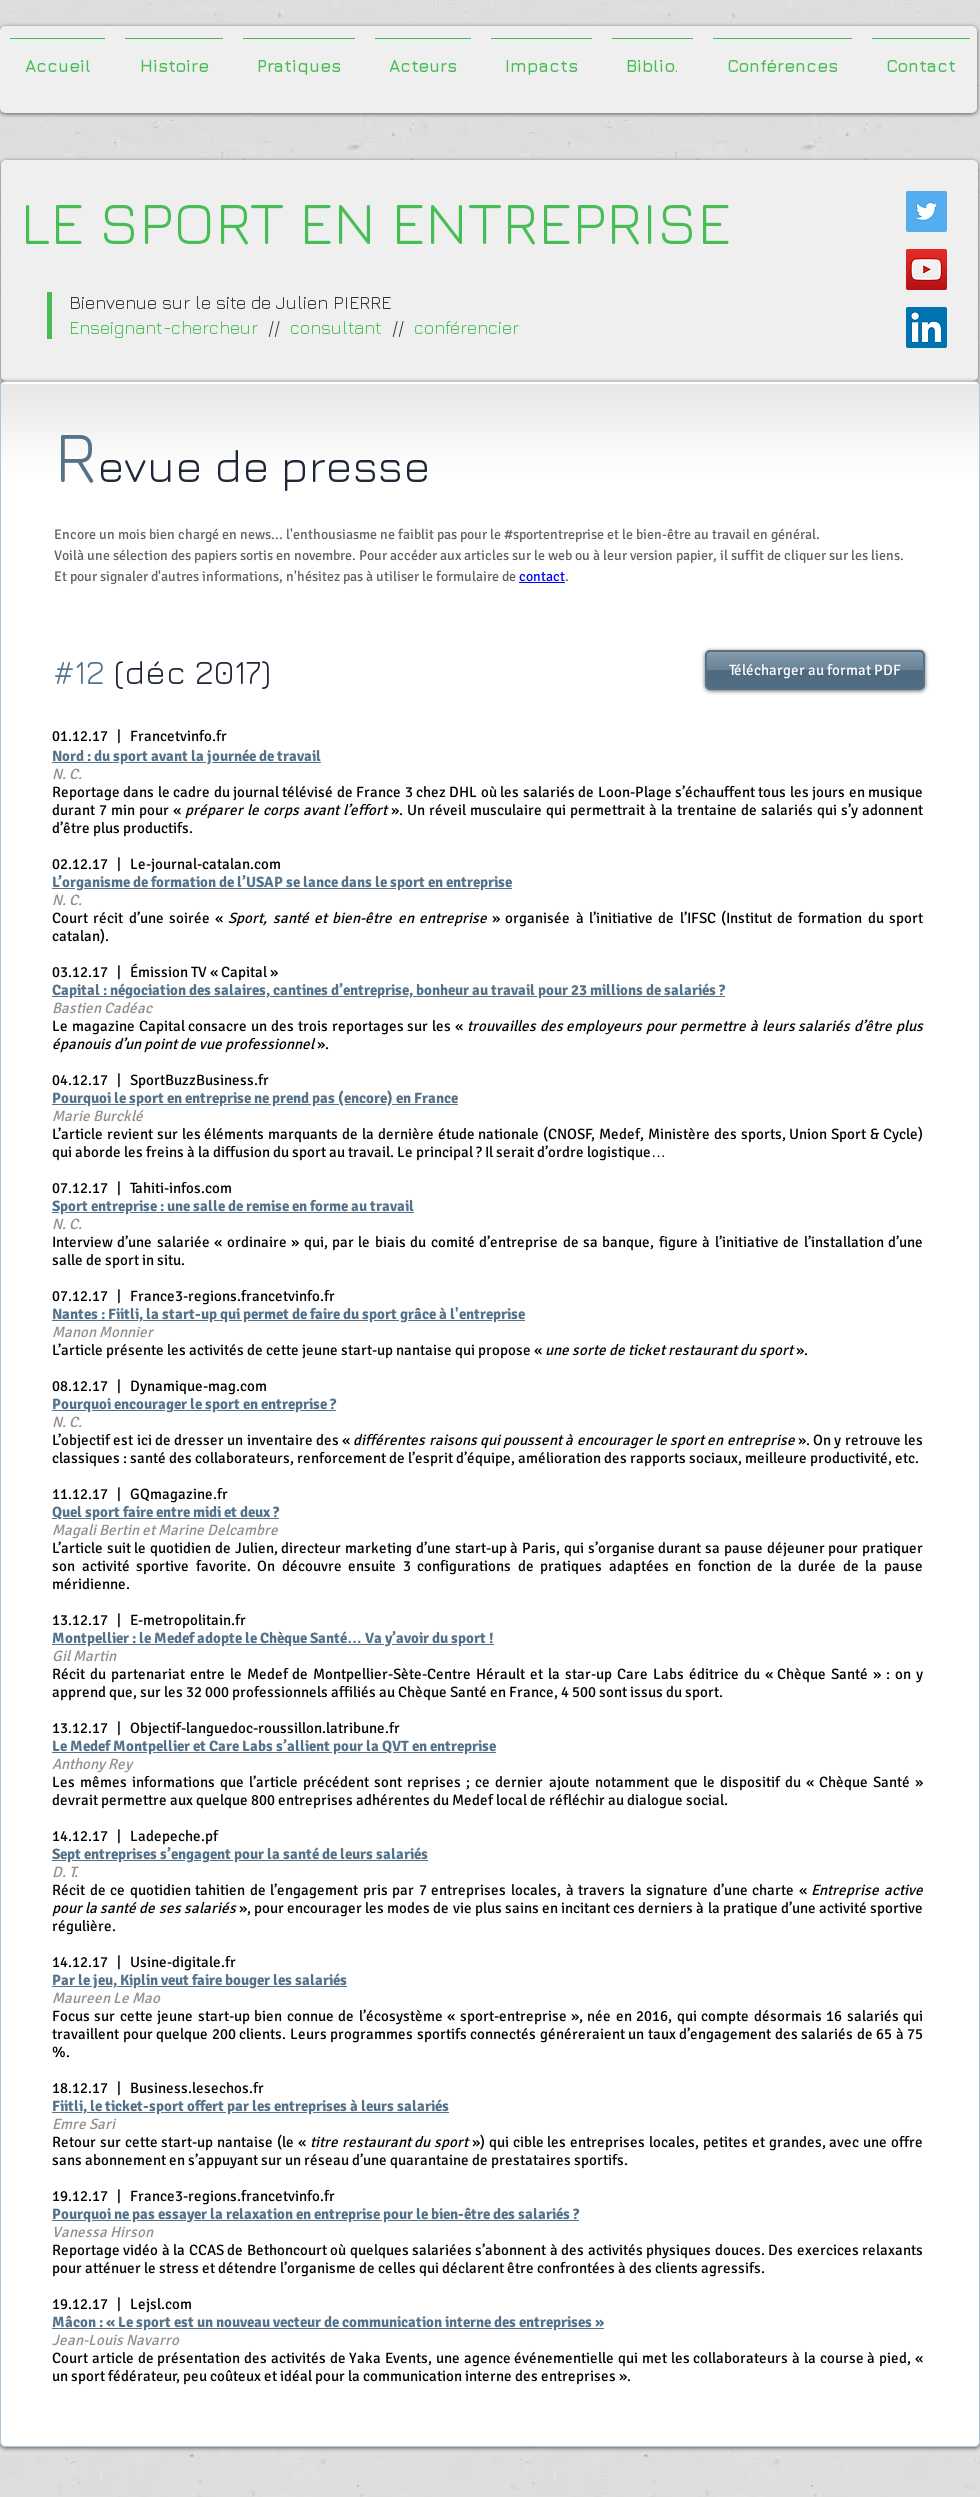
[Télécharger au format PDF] (815, 670)
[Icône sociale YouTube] (926, 269)
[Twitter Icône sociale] (926, 211)
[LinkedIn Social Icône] (926, 327)
